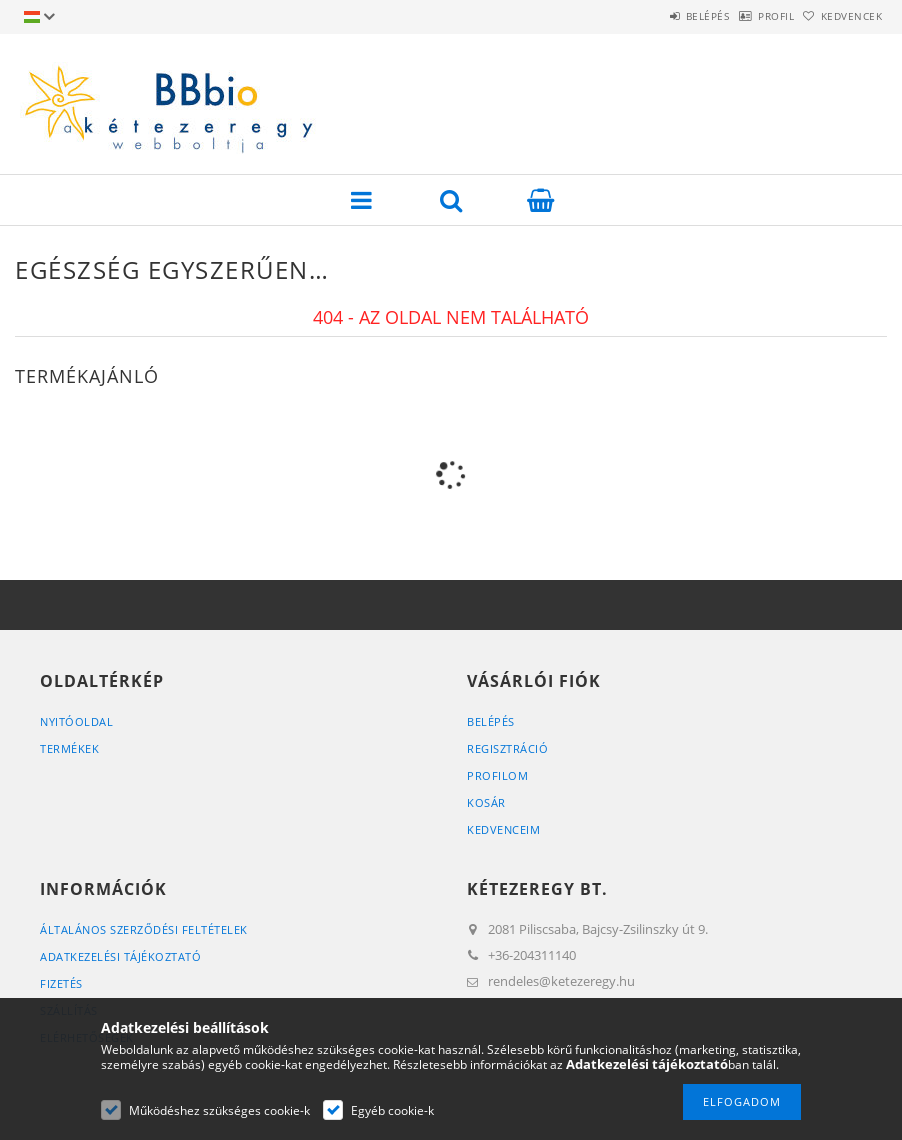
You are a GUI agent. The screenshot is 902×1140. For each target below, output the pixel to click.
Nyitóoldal (76, 721)
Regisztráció (507, 748)
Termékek (69, 748)
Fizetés (61, 983)
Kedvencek (841, 16)
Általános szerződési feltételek (144, 929)
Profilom (497, 775)
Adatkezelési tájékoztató (120, 956)
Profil (745, 16)
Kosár (486, 802)
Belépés (656, 16)
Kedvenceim (503, 829)
